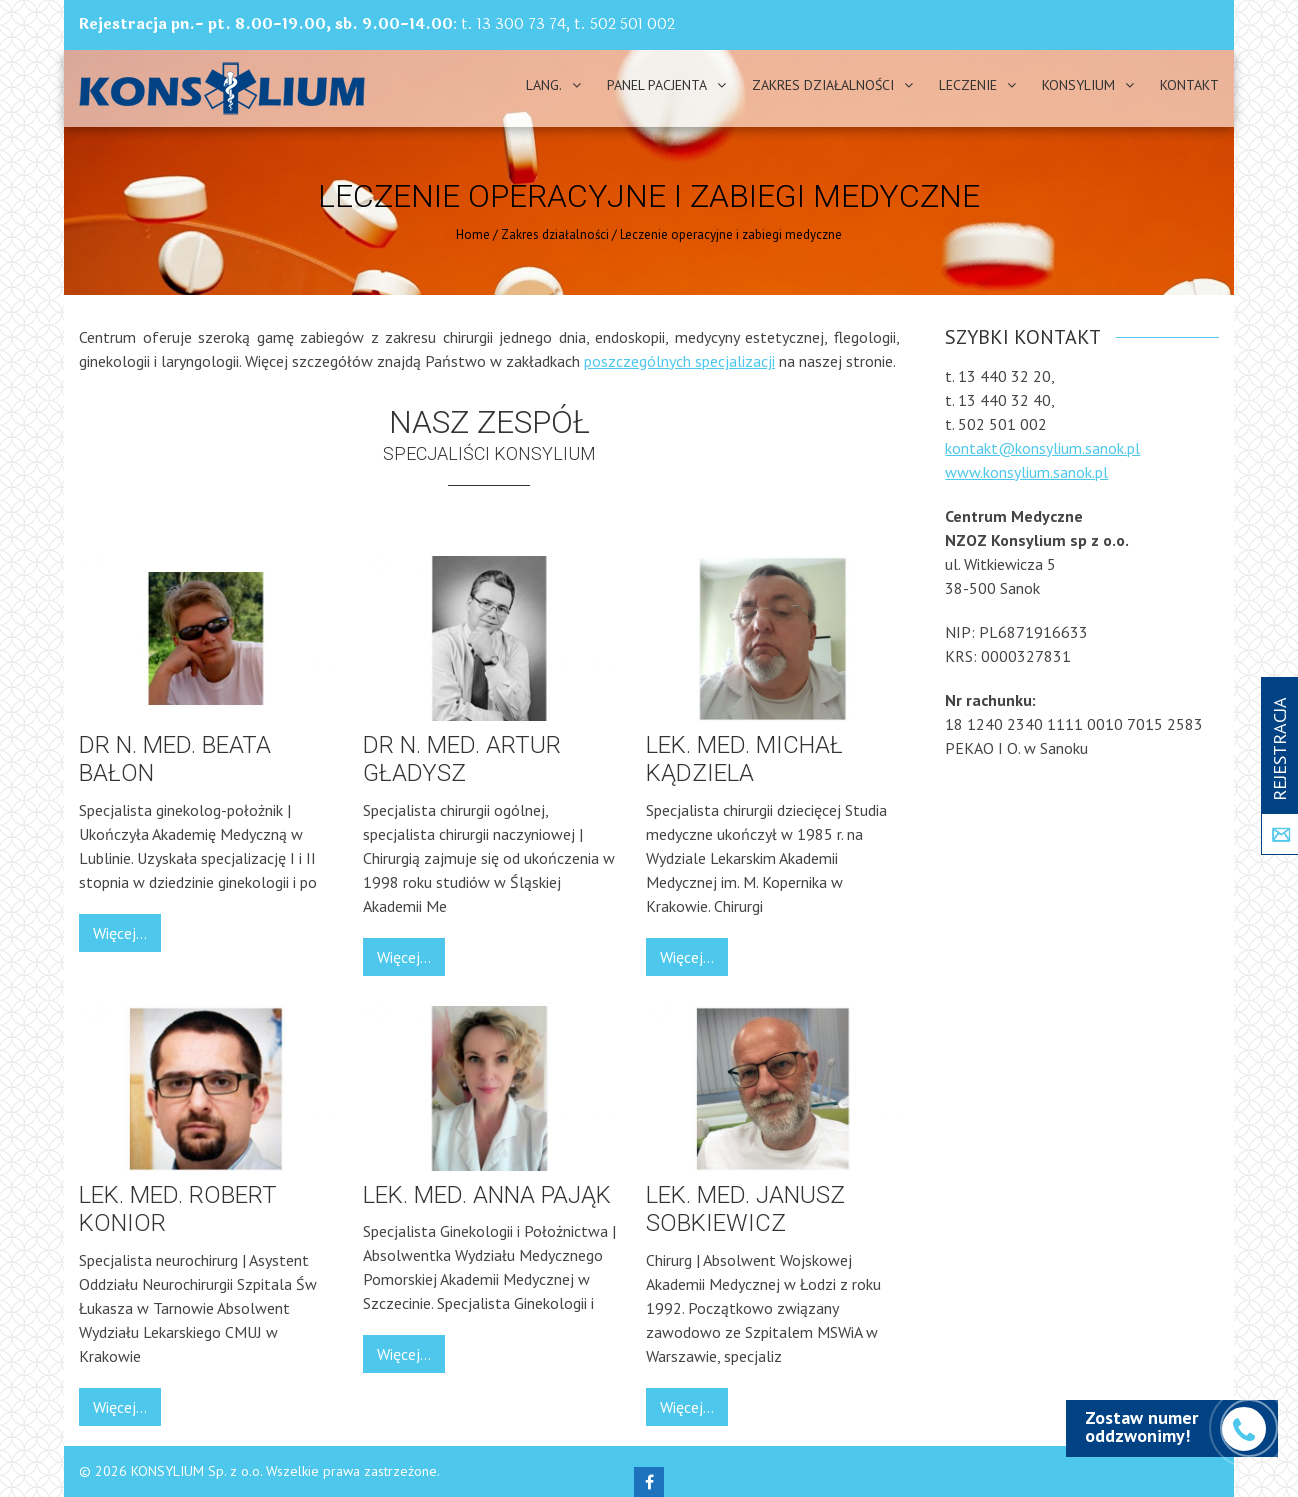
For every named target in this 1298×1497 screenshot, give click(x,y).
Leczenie (968, 85)
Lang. (544, 85)
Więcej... (120, 933)
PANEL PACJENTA (657, 85)
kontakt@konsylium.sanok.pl (1042, 448)
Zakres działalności (823, 85)
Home (473, 234)
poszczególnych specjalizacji (679, 361)
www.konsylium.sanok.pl (1026, 472)
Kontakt (1189, 85)
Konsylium (1078, 85)
